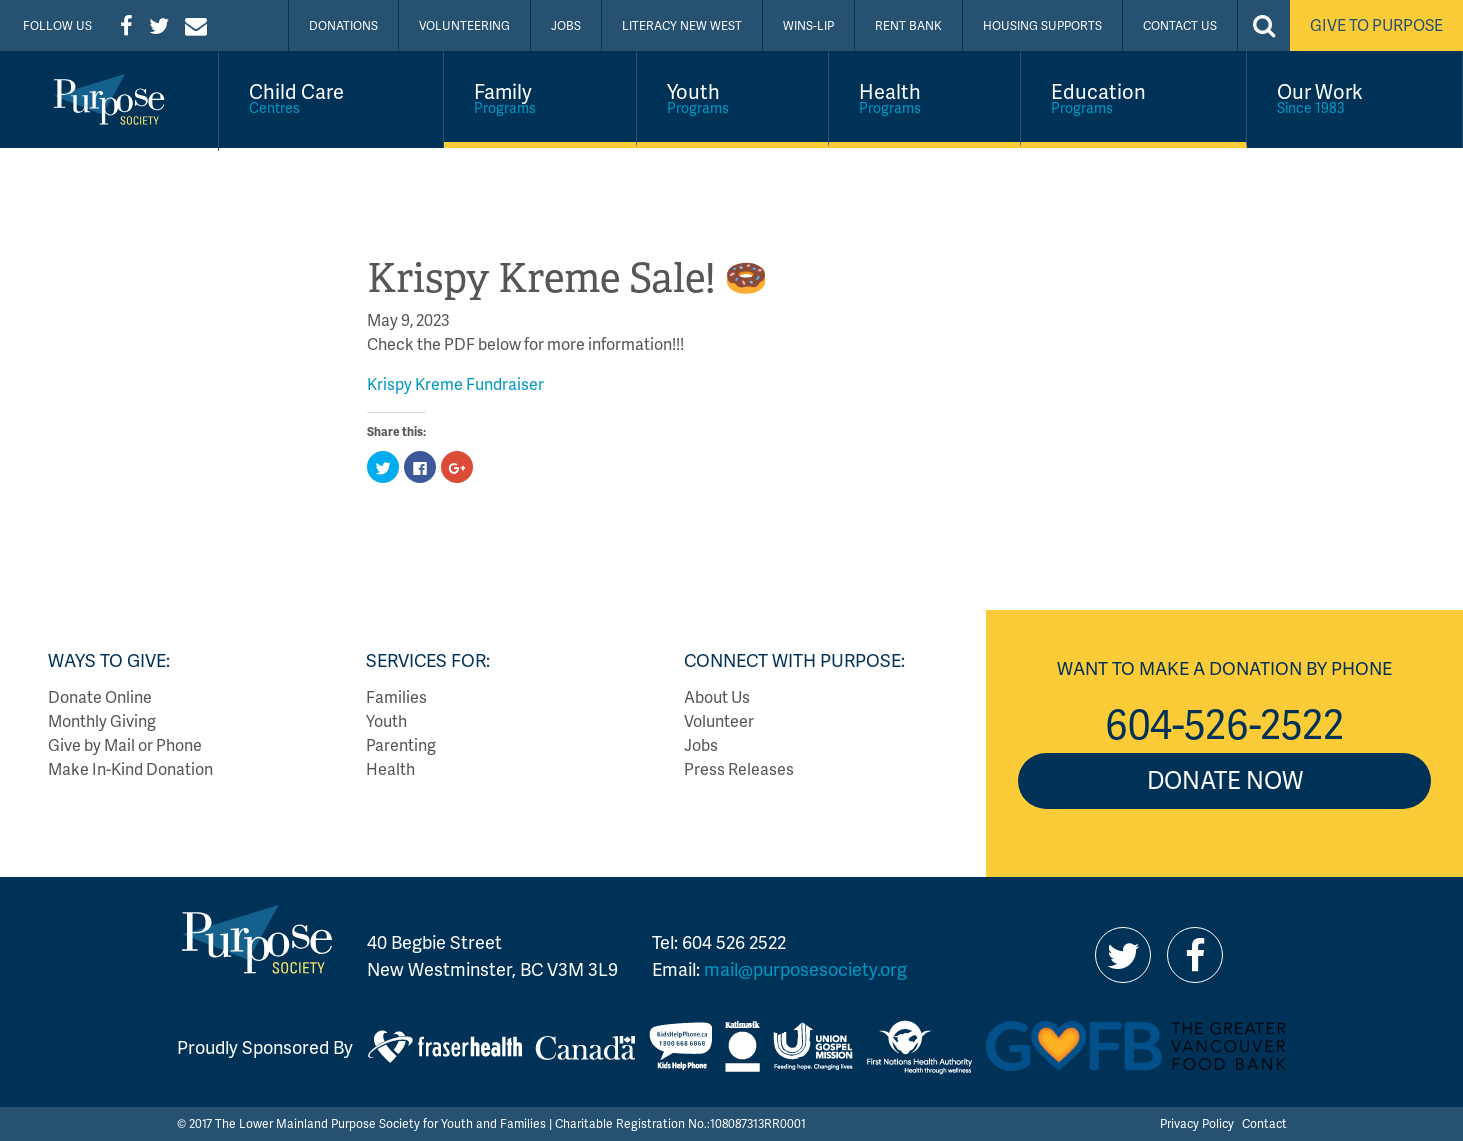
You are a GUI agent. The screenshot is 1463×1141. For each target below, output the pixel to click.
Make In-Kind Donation (130, 768)
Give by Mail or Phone (125, 744)
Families (396, 696)
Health (924, 97)
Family (539, 97)
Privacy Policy (1197, 1123)
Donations (343, 25)
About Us (717, 696)
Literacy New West (682, 25)
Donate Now (1225, 779)
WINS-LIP (808, 25)
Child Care (331, 97)
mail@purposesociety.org (805, 968)
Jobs (566, 25)
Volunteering (464, 25)
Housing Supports (1042, 25)
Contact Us (1180, 25)
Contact (1264, 1123)
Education (1133, 97)
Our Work (1354, 97)
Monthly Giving (102, 720)
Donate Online (100, 696)
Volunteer (719, 720)
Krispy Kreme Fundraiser (455, 383)
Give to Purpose (1376, 24)
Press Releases (739, 768)
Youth (732, 97)
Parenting (401, 744)
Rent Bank (908, 25)
